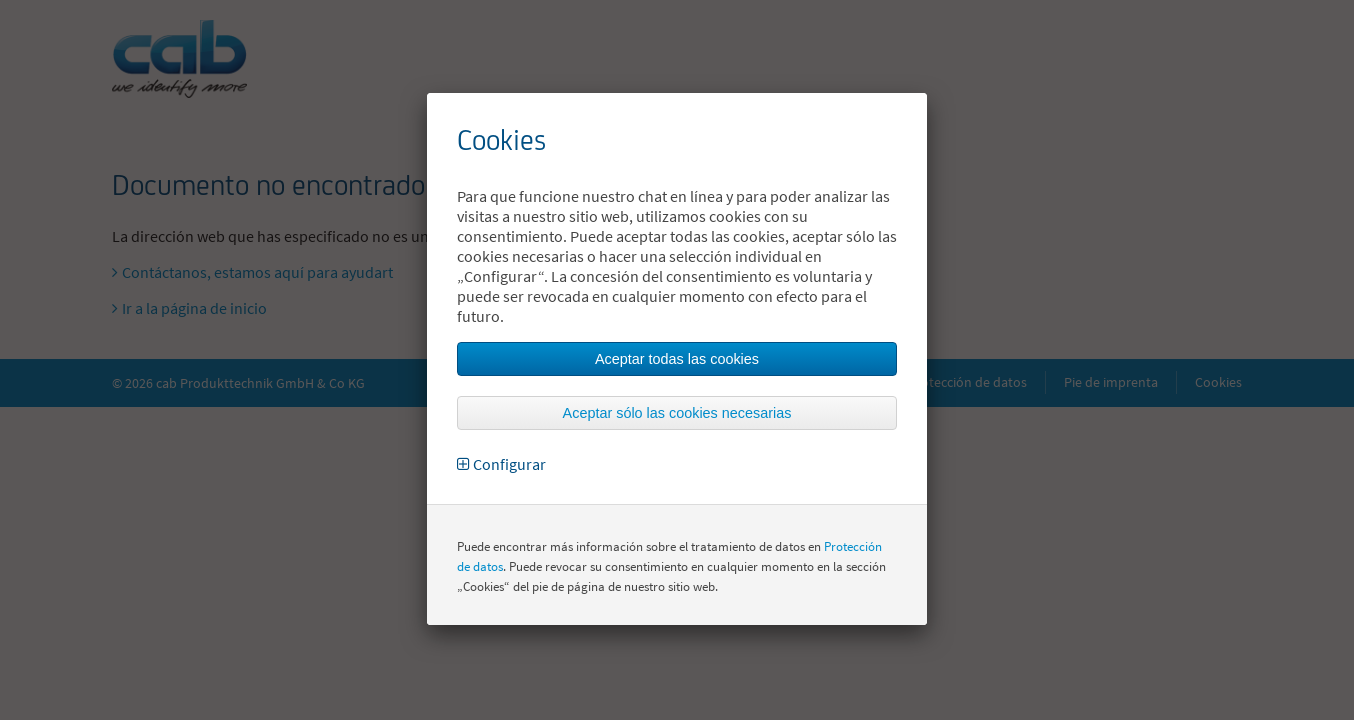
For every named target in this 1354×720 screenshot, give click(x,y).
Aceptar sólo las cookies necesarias (677, 413)
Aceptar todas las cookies (677, 359)
